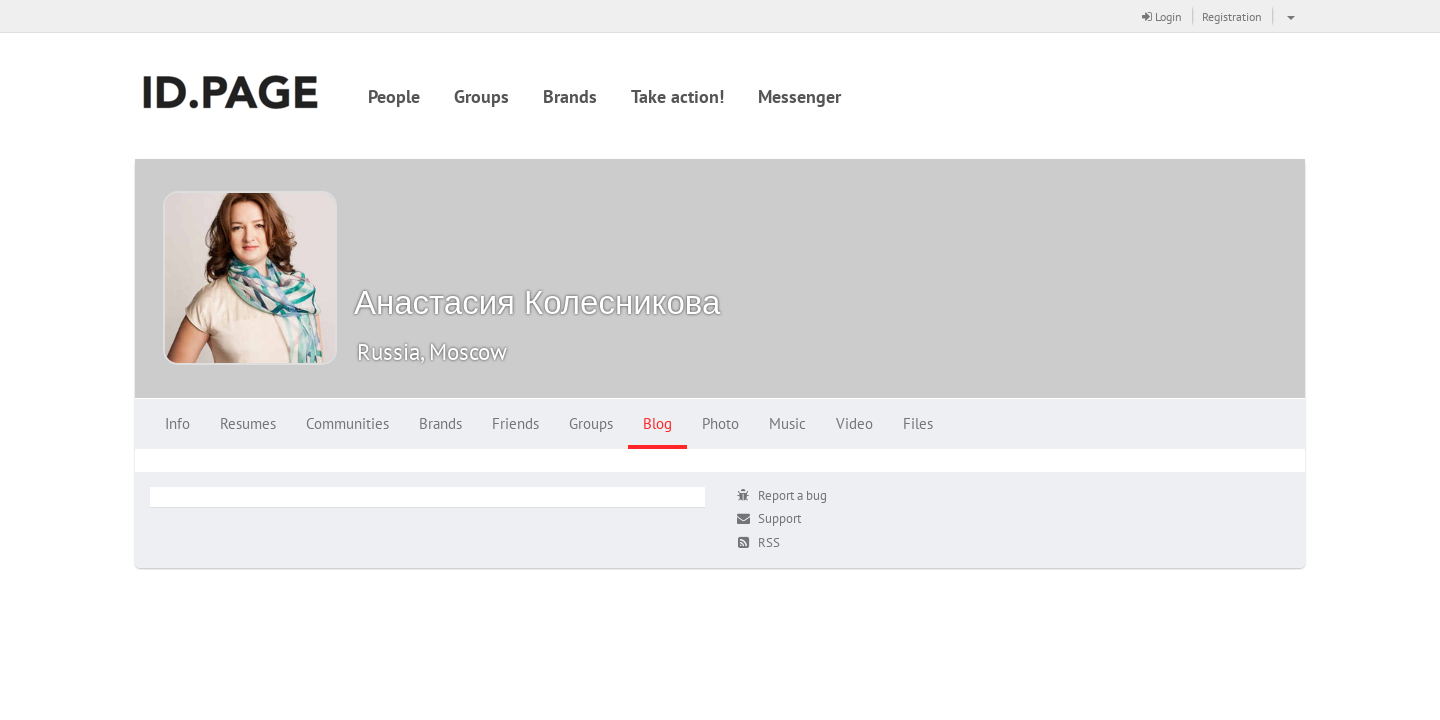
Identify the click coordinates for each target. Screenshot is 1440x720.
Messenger (799, 96)
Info (177, 423)
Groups (481, 96)
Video (854, 423)
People (394, 96)
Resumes (248, 423)
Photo (720, 423)
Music (787, 423)
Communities (347, 423)
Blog (657, 423)
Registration (1232, 16)
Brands (570, 96)
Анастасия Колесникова (537, 301)
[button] (1288, 16)
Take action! (677, 96)
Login (1162, 16)
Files (918, 423)
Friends (515, 423)
